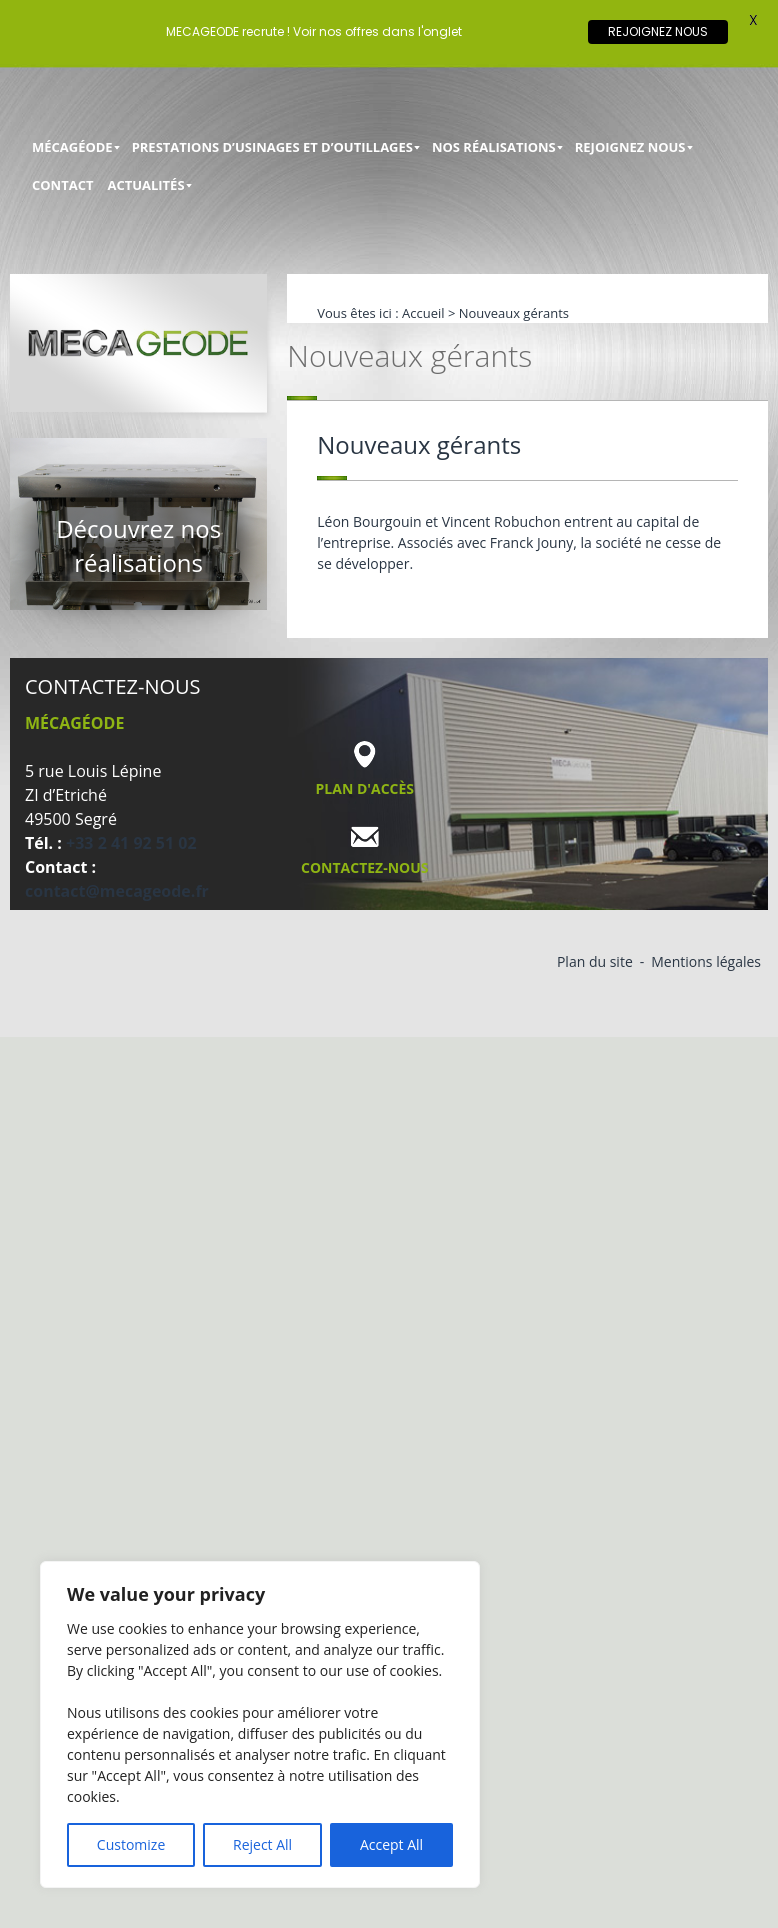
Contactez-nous (365, 867)
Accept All (391, 1844)
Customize (131, 1844)
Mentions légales (706, 961)
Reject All (262, 1844)
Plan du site (595, 961)
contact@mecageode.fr (117, 891)
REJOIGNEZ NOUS (658, 31)
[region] (260, 1724)
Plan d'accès (365, 788)
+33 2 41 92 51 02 (131, 843)
